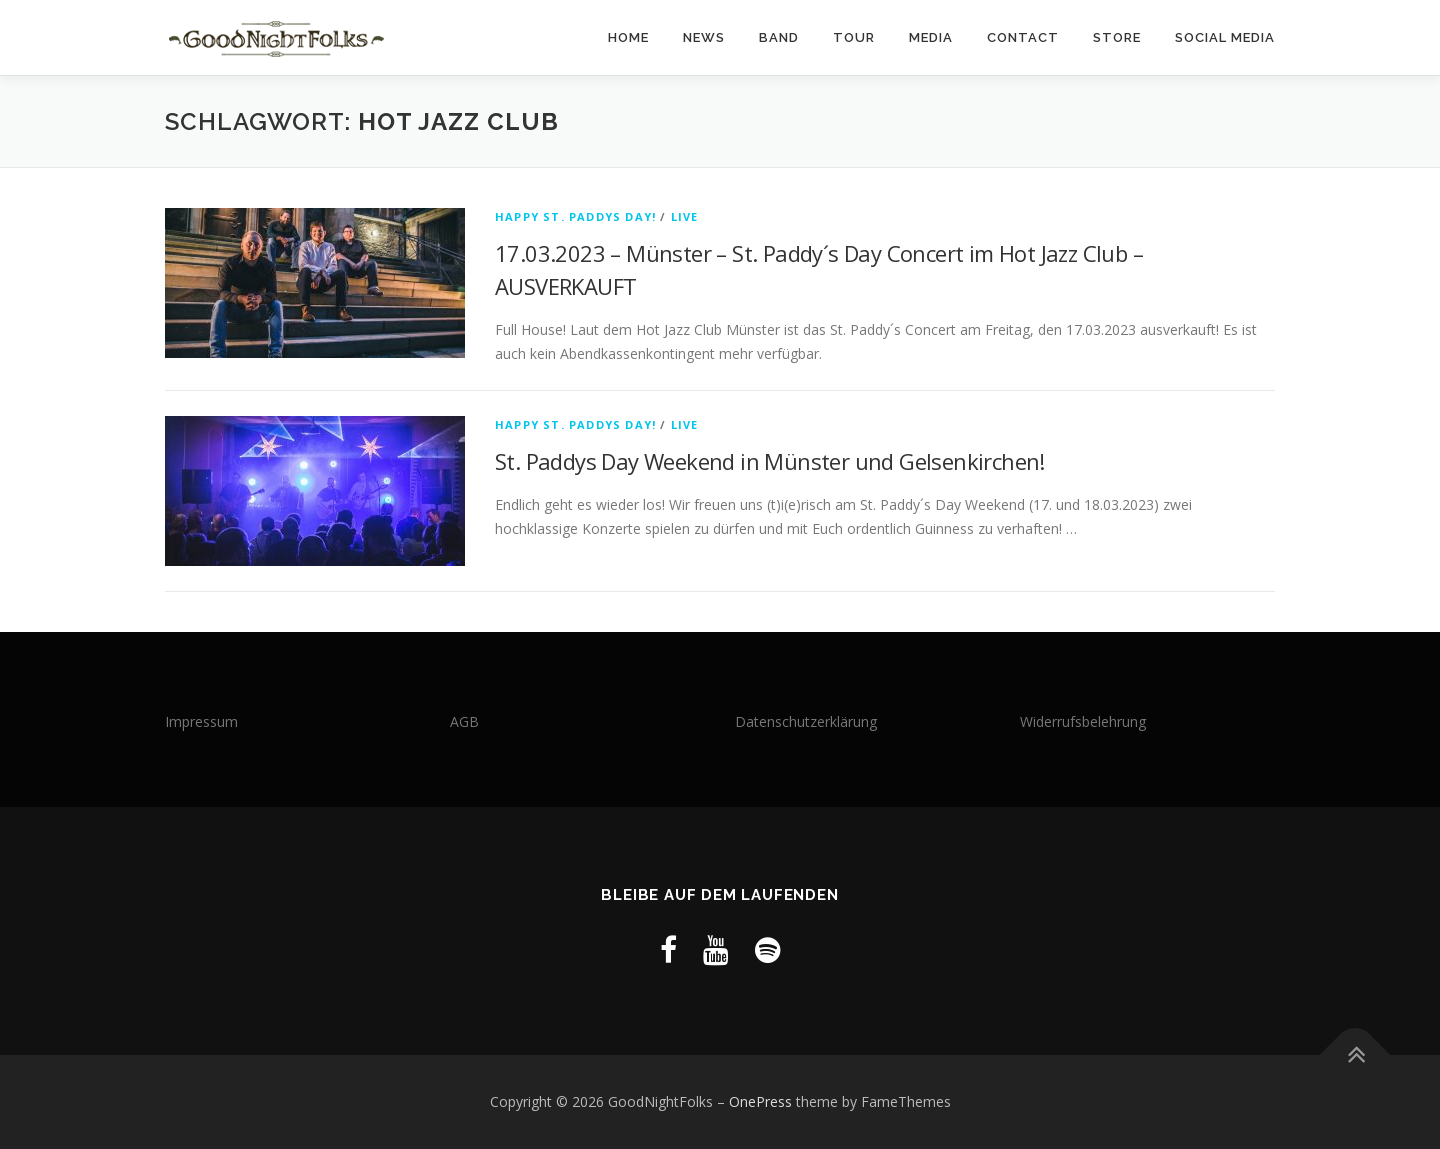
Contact (1023, 37)
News (704, 37)
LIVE (685, 216)
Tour (854, 37)
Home (628, 37)
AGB (464, 721)
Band (779, 37)
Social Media (1225, 37)
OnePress (760, 1101)
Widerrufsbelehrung (1083, 721)
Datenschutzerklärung (806, 721)
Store (1117, 37)
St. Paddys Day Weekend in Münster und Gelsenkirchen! (770, 461)
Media (931, 37)
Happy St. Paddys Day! (575, 216)
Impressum (201, 721)
